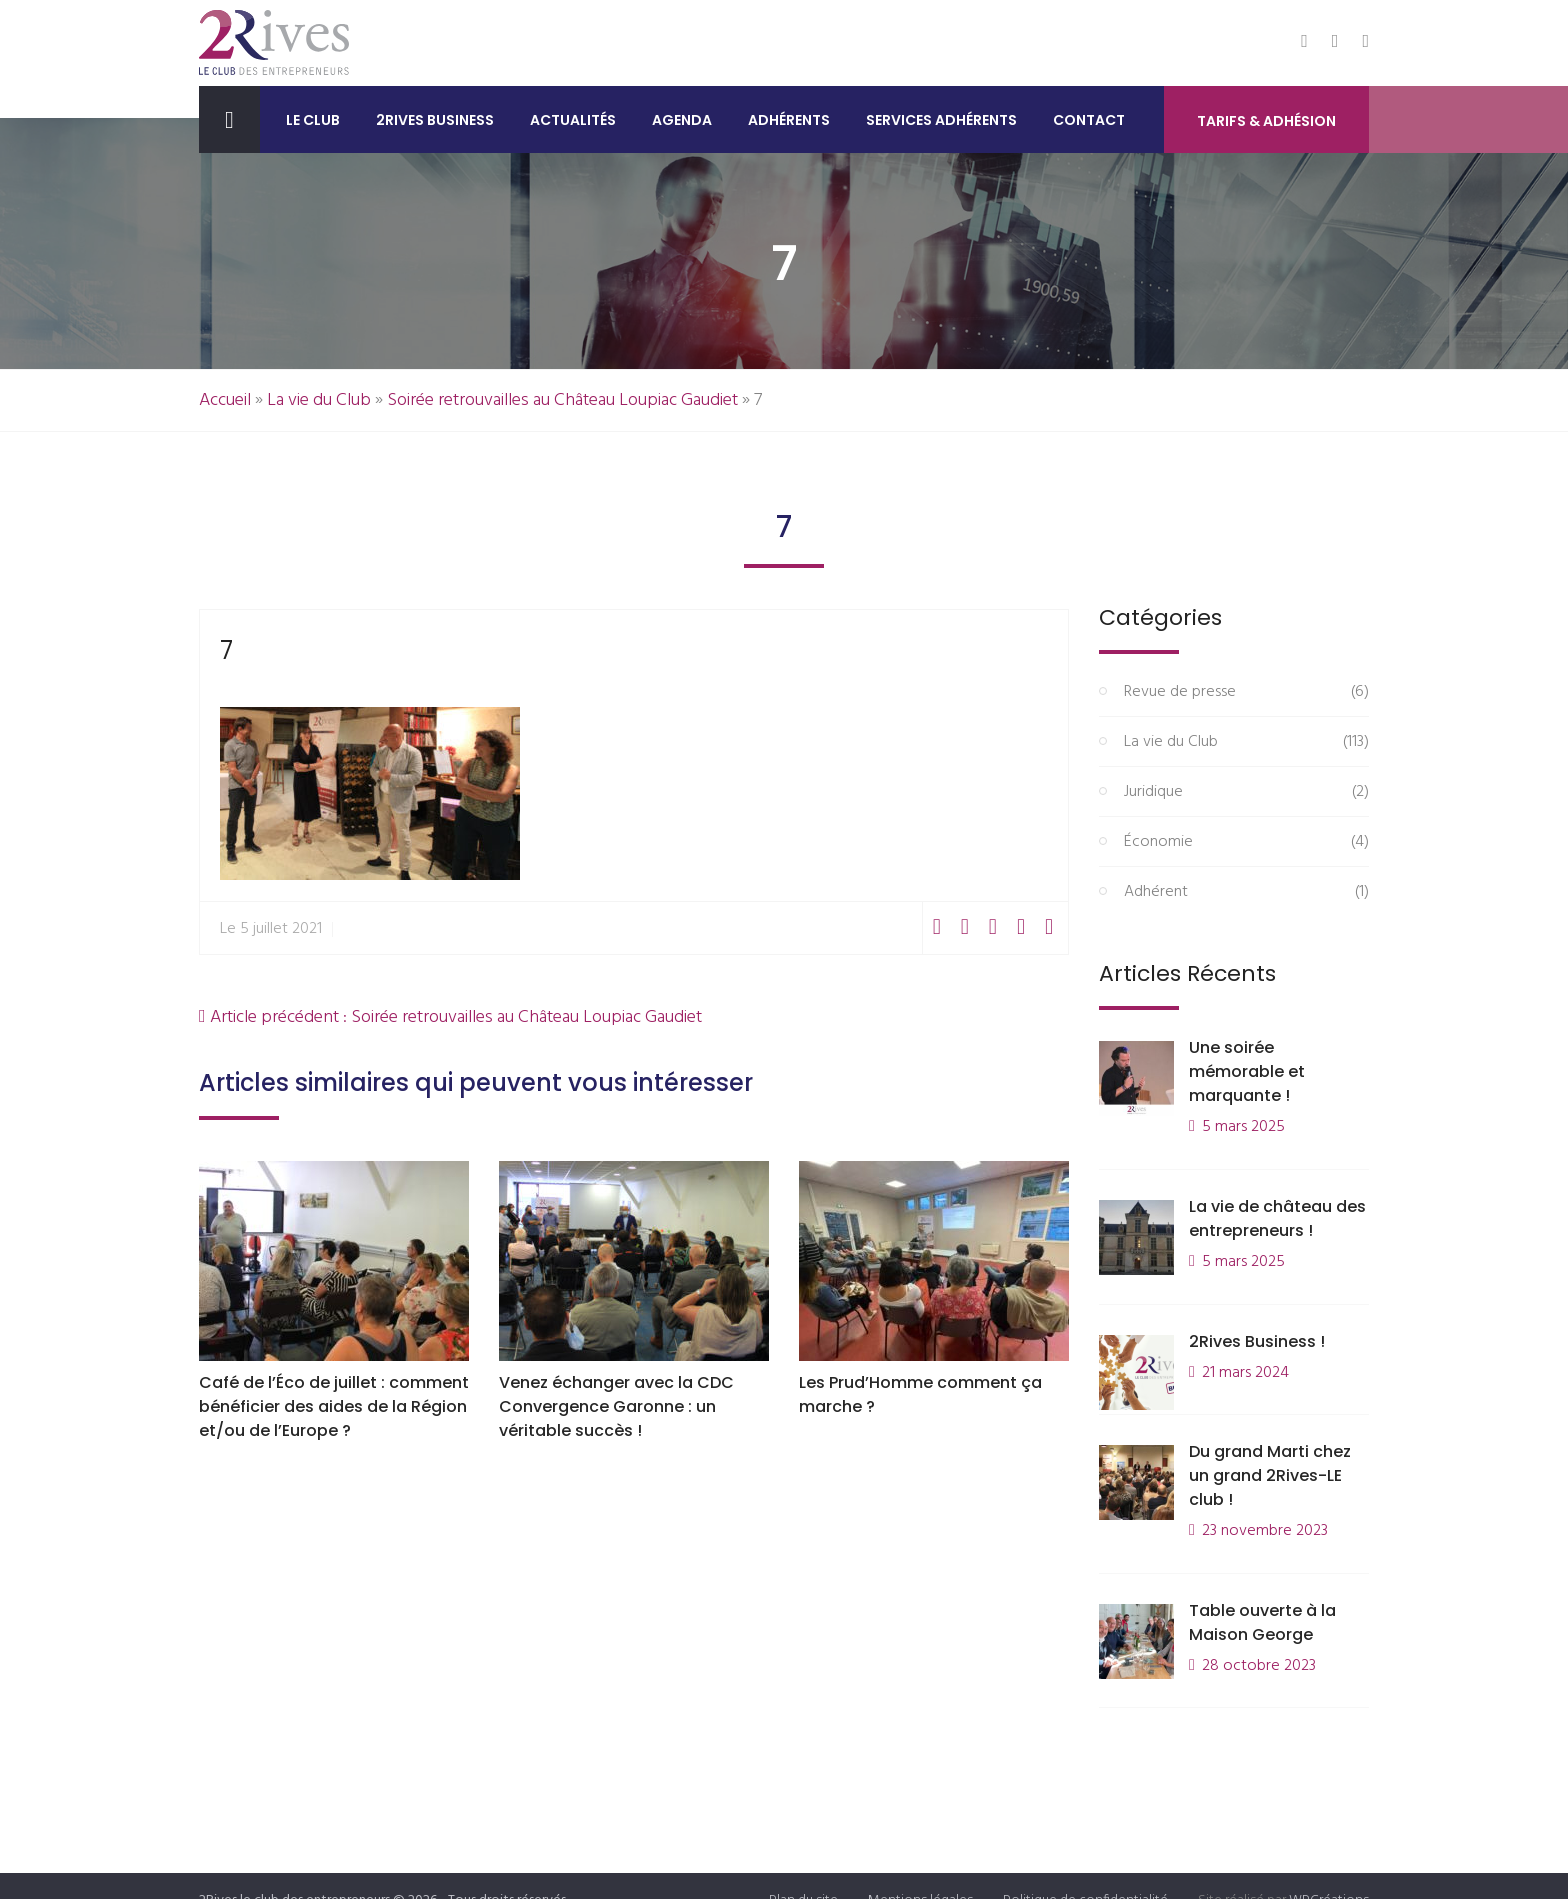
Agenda (682, 120)
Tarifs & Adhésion (1266, 121)
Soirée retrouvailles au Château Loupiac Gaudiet (562, 400)
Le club (313, 120)
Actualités (573, 120)
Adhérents (789, 120)
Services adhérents (941, 120)
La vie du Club (319, 400)
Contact (1089, 120)
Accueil (225, 400)
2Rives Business (435, 120)
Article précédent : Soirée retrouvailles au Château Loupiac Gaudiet (450, 1017)
